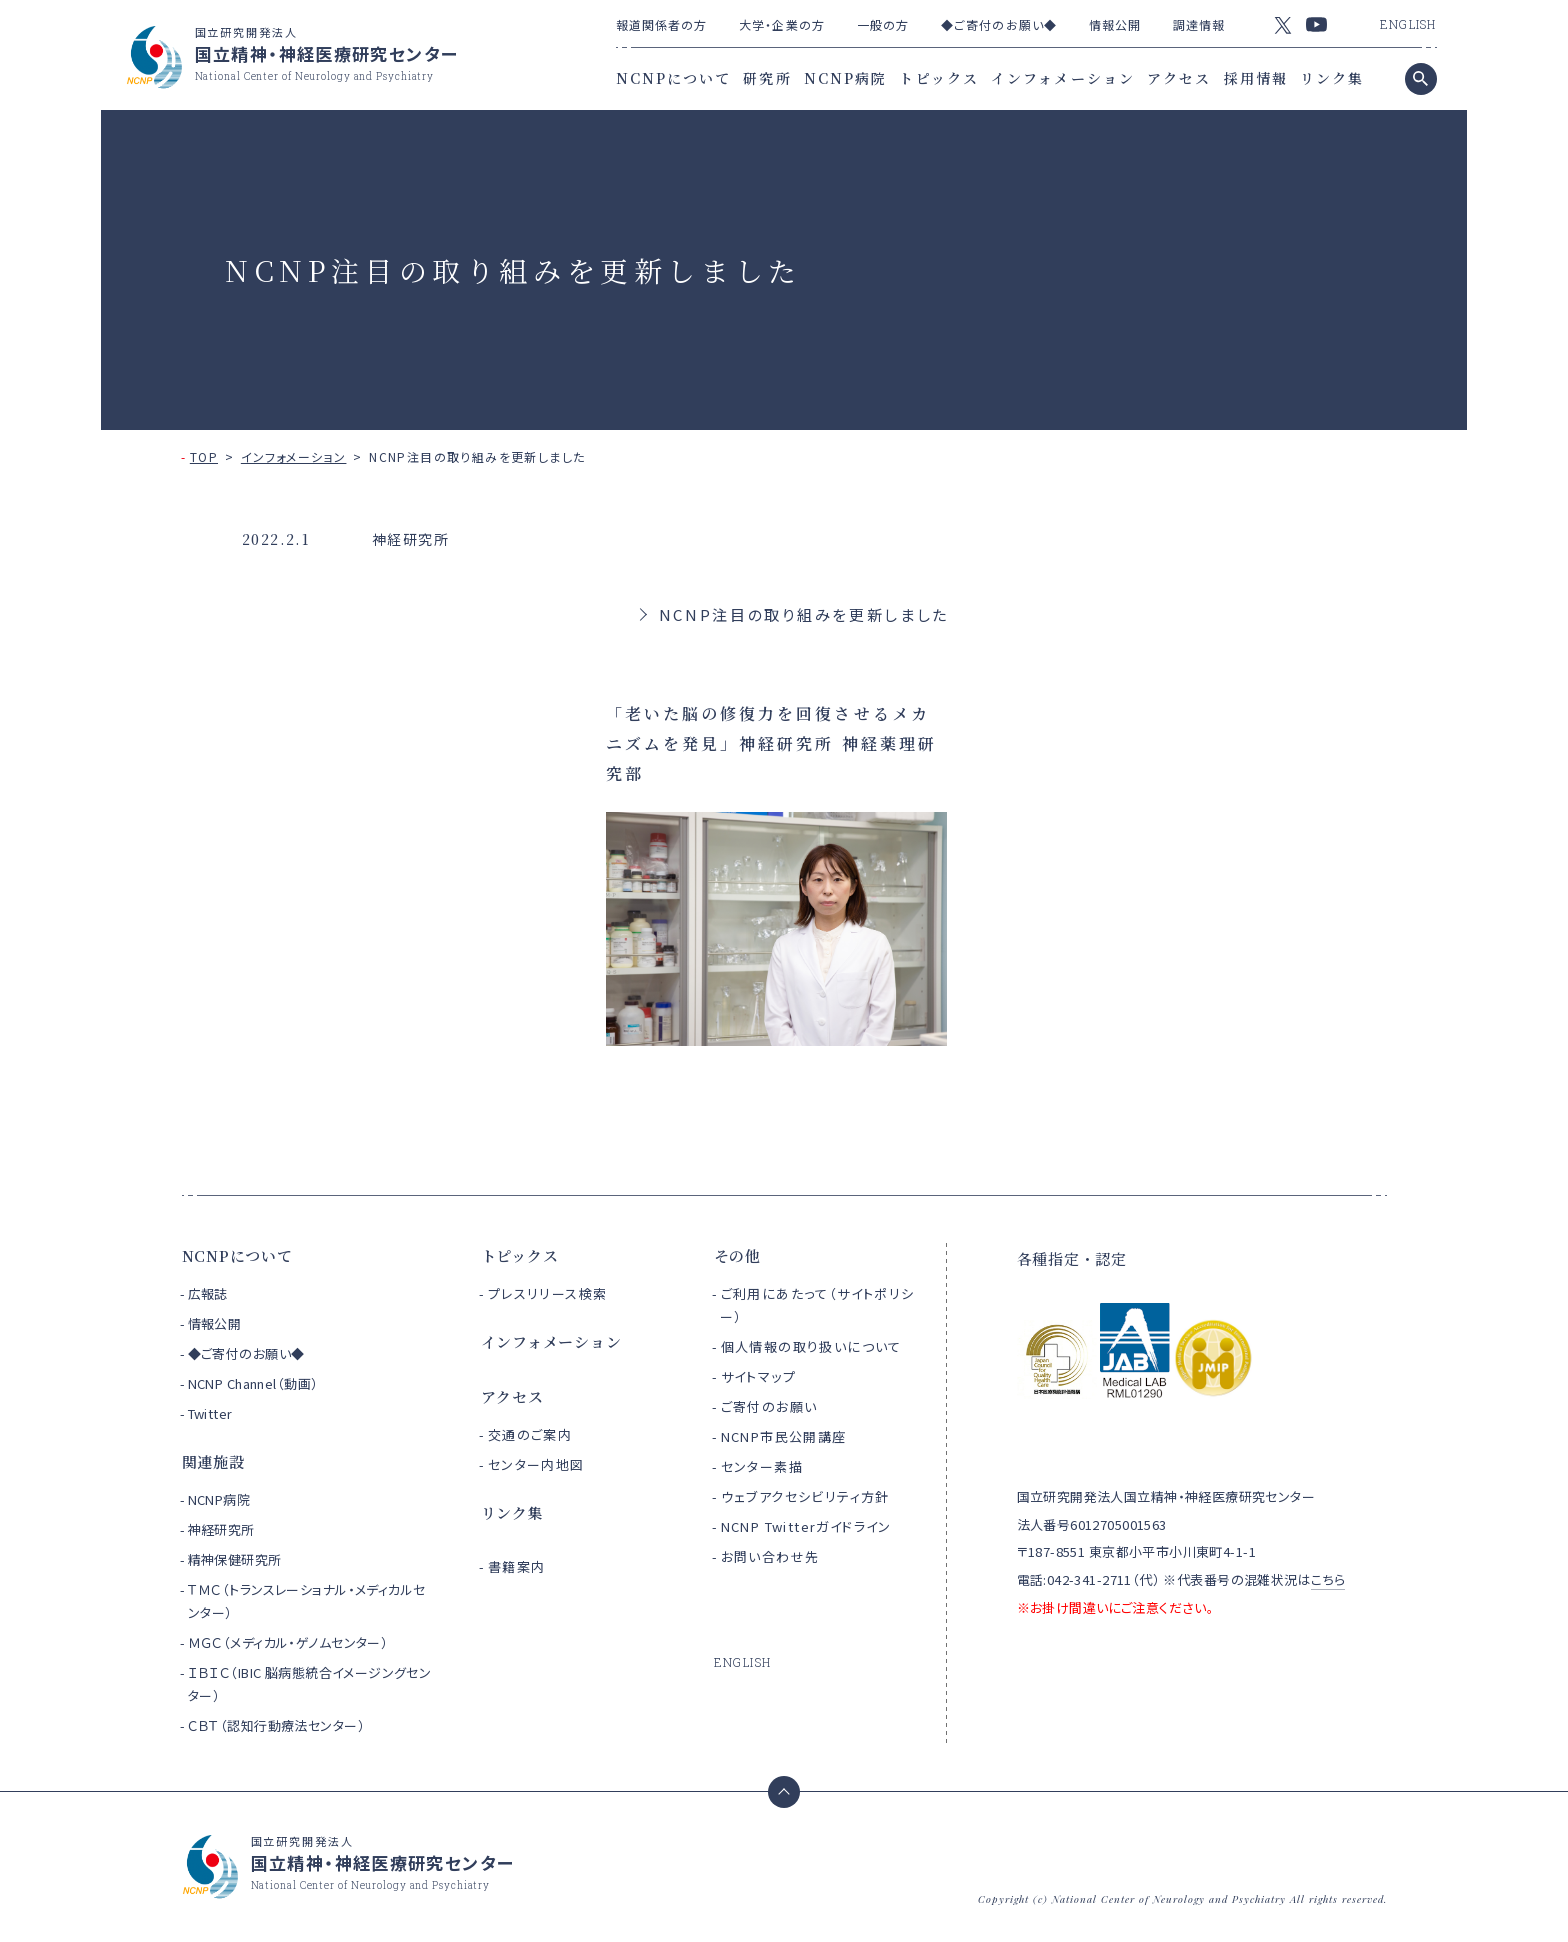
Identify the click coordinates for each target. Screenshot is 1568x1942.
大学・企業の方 (782, 24)
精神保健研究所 (235, 1559)
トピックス (939, 78)
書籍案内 (517, 1566)
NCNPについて (674, 78)
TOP (204, 456)
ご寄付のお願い (769, 1406)
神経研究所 (221, 1529)
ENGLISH (1408, 24)
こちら (1328, 1579)
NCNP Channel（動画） (253, 1383)
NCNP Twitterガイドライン (806, 1526)
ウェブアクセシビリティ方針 (805, 1496)
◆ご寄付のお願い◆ (999, 24)
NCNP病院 (846, 78)
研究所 (767, 78)
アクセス (1179, 78)
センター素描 (762, 1466)
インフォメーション (1063, 78)
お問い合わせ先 (770, 1556)
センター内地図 (536, 1464)
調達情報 (1199, 24)
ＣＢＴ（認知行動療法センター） (276, 1725)
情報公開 (1115, 24)
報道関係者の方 (662, 24)
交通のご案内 (530, 1434)
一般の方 (883, 24)
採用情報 (1256, 78)
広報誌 (208, 1293)
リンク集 (1332, 78)
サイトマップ (758, 1376)
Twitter (210, 1413)
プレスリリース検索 (548, 1293)
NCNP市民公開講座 (784, 1436)
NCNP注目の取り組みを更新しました (804, 614)
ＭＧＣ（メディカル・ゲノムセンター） (288, 1642)
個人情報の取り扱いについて (811, 1346)
